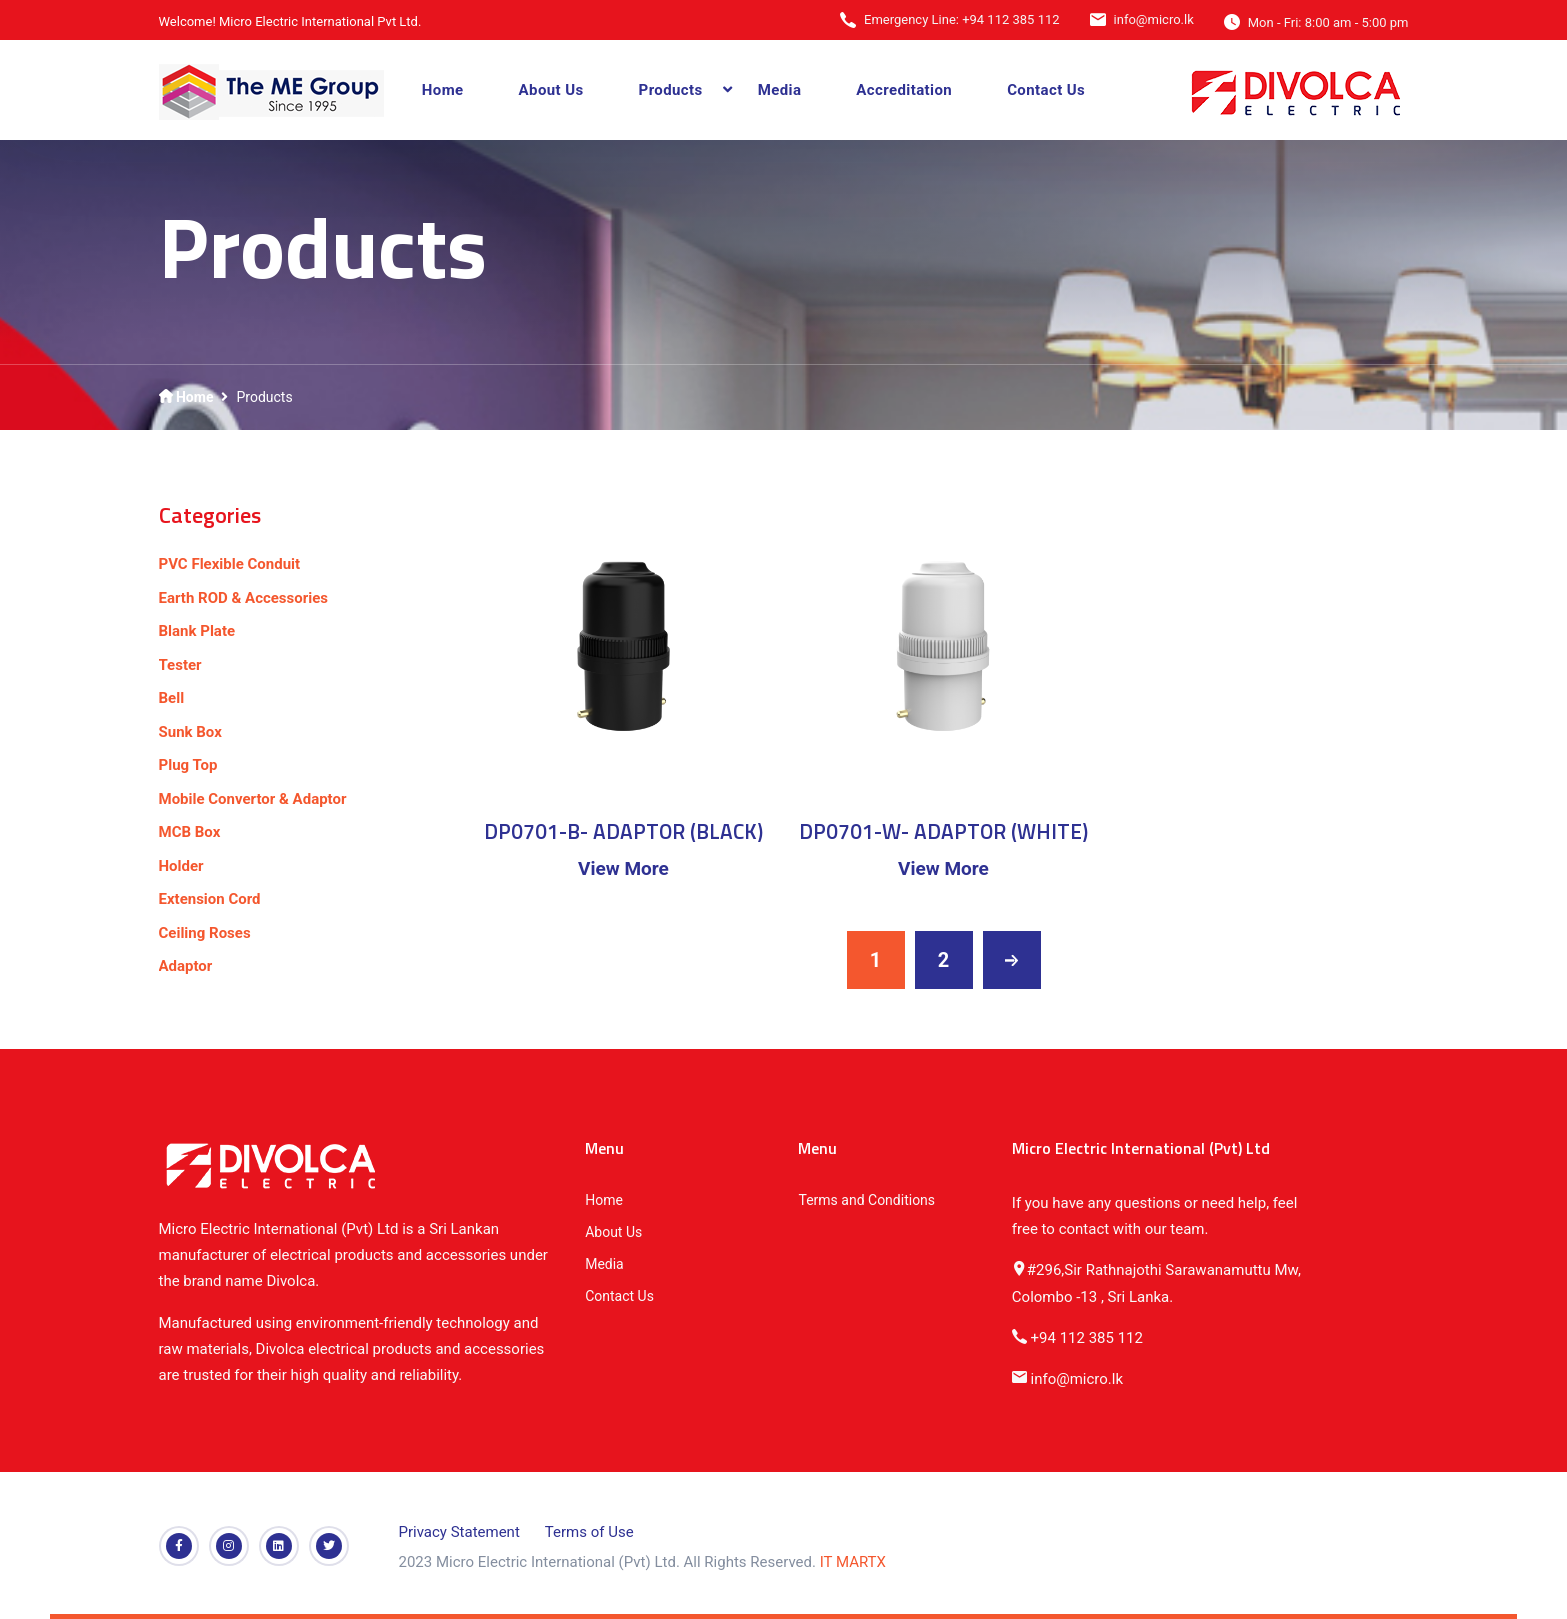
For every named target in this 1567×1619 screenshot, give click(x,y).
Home (443, 90)
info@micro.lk (1154, 19)
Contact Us (1046, 90)
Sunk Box (190, 732)
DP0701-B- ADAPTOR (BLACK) (623, 831)
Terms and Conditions (866, 1200)
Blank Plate (197, 631)
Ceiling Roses (205, 933)
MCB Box (190, 832)
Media (780, 90)
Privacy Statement (459, 1532)
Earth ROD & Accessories (244, 598)
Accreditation (904, 90)
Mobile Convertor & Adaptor (253, 799)
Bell (172, 698)
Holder (181, 866)
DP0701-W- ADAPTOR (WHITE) (943, 831)
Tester (180, 665)
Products (671, 90)
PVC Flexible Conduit (230, 564)
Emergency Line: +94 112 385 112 (962, 19)
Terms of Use (589, 1532)
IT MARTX (853, 1562)
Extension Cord (210, 899)
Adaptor (186, 966)
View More (623, 868)
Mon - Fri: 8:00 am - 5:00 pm (1328, 22)
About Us (551, 90)
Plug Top (188, 765)
